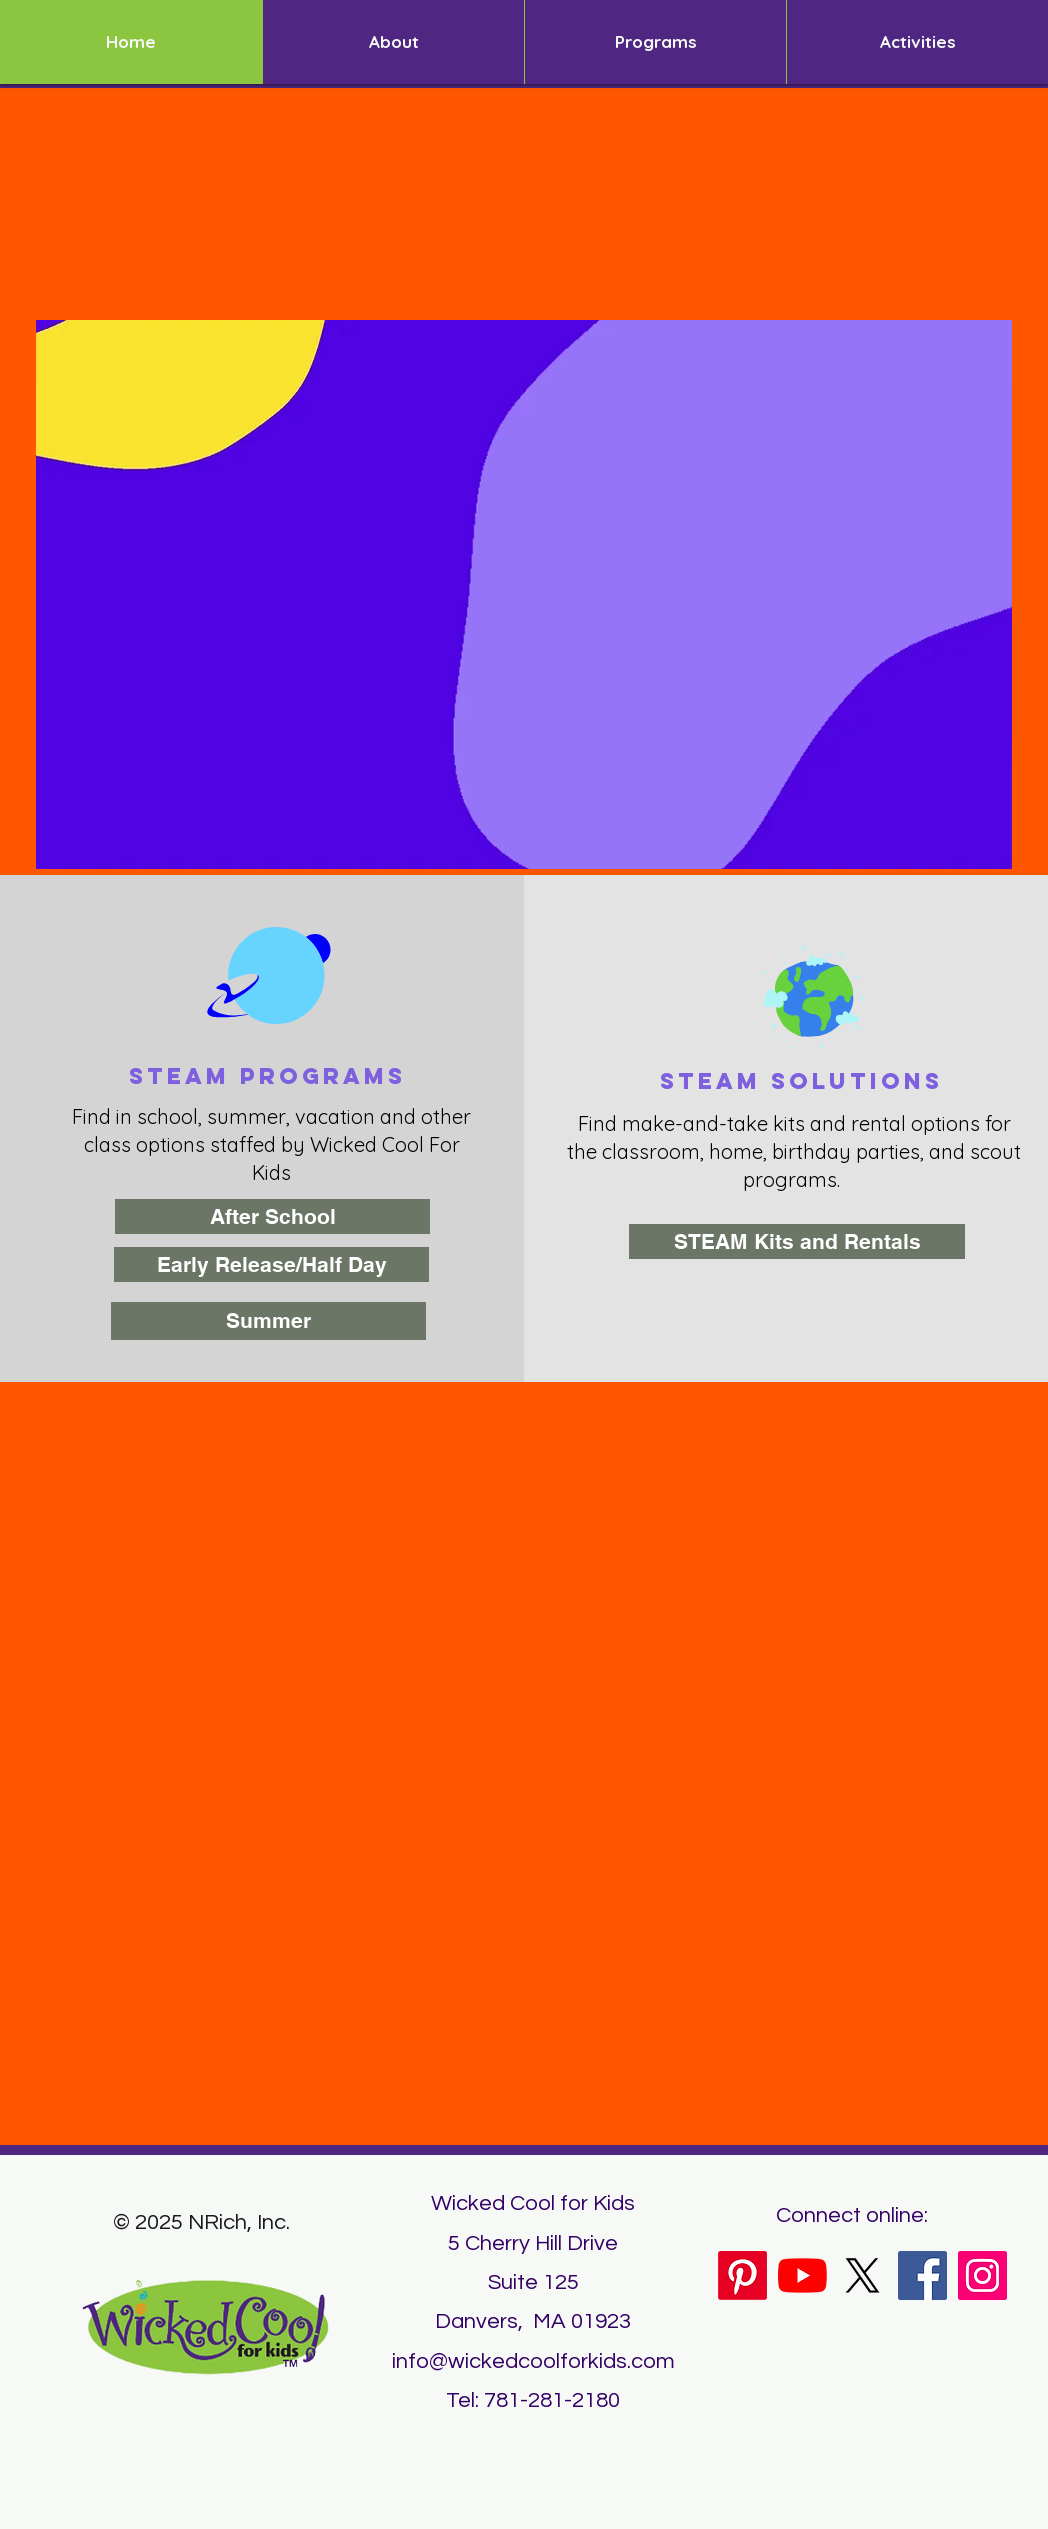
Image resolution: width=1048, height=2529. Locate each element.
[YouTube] (802, 2275)
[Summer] (268, 1321)
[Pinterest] (742, 2275)
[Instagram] (982, 2275)
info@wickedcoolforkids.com (533, 2361)
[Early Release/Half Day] (271, 1264)
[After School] (272, 1216)
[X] (862, 2275)
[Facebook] (922, 2275)
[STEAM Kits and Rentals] (797, 1241)
